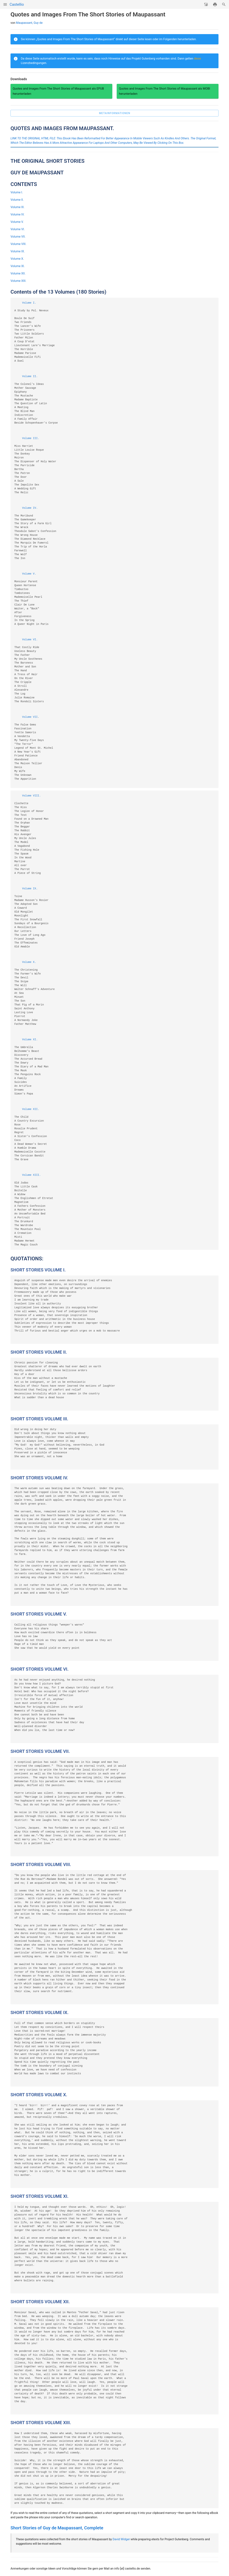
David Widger (121, 2539)
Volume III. (17, 207)
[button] (114, 113)
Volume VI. (18, 229)
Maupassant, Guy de (29, 23)
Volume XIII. (18, 281)
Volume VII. (18, 236)
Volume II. (17, 199)
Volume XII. (18, 273)
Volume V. (17, 222)
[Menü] (5, 4)
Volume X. (17, 258)
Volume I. (17, 192)
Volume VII (30, 717)
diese (197, 58)
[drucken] (215, 4)
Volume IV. (17, 214)
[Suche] (223, 4)
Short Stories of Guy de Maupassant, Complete (57, 2527)
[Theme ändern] (206, 4)
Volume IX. (18, 251)
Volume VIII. (18, 244)
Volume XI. (18, 266)
